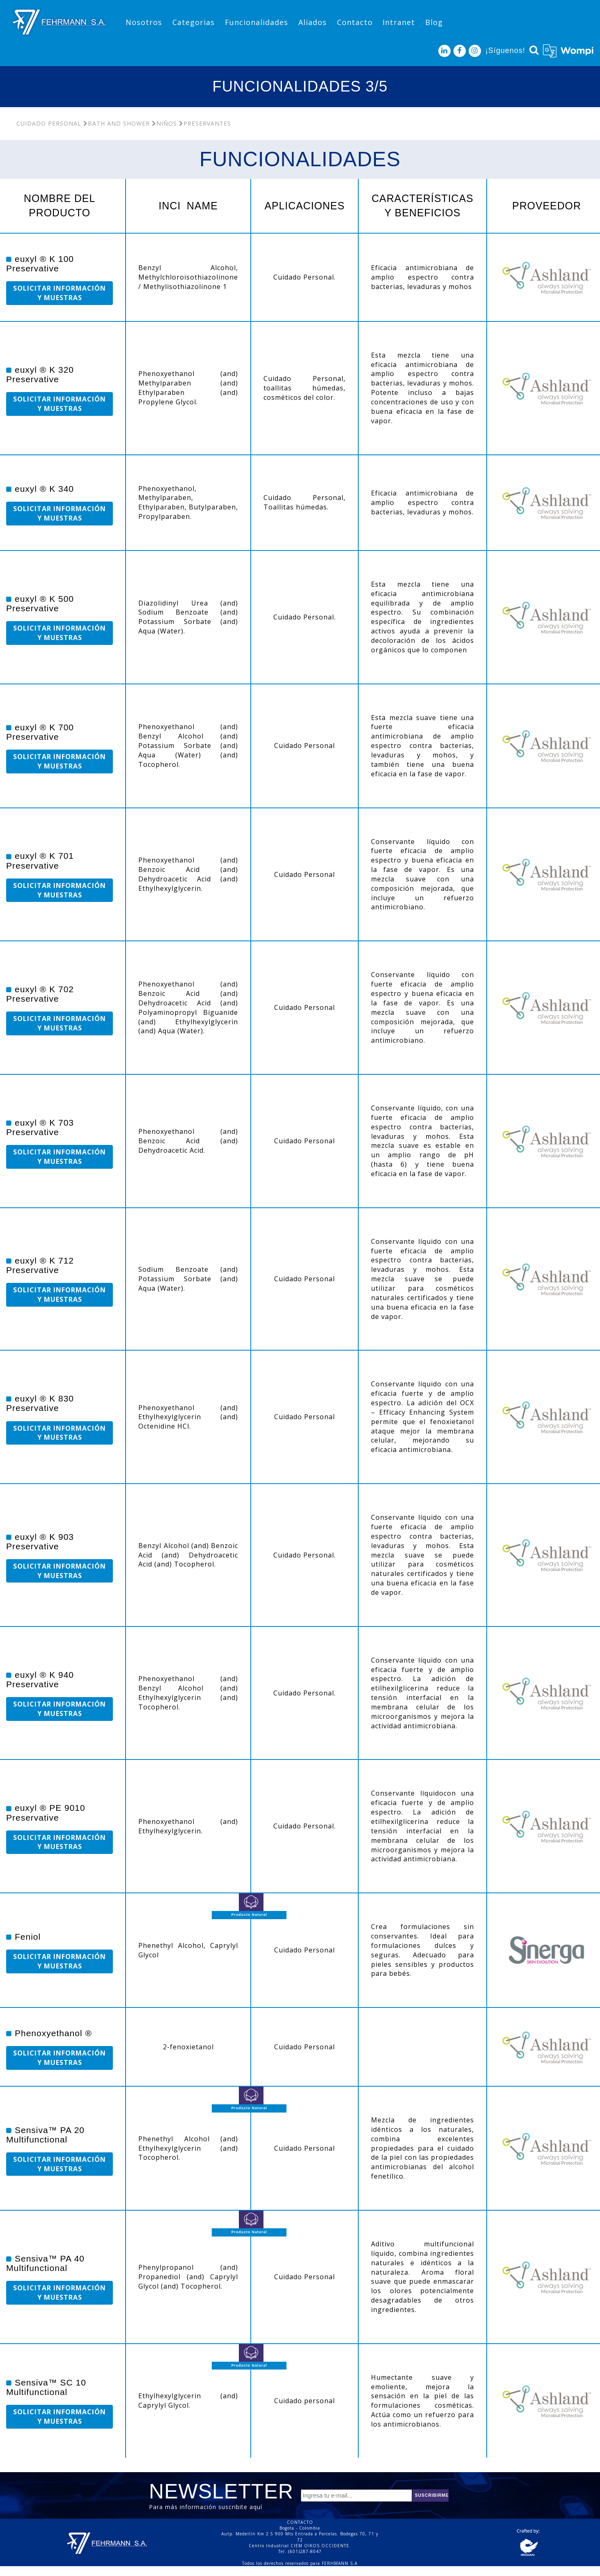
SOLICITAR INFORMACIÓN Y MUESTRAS (59, 293)
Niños (164, 123)
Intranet (398, 22)
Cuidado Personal (48, 123)
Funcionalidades (256, 22)
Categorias (193, 22)
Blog (434, 22)
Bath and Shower (116, 123)
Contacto (355, 22)
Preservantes (205, 123)
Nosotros (144, 22)
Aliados (312, 22)
